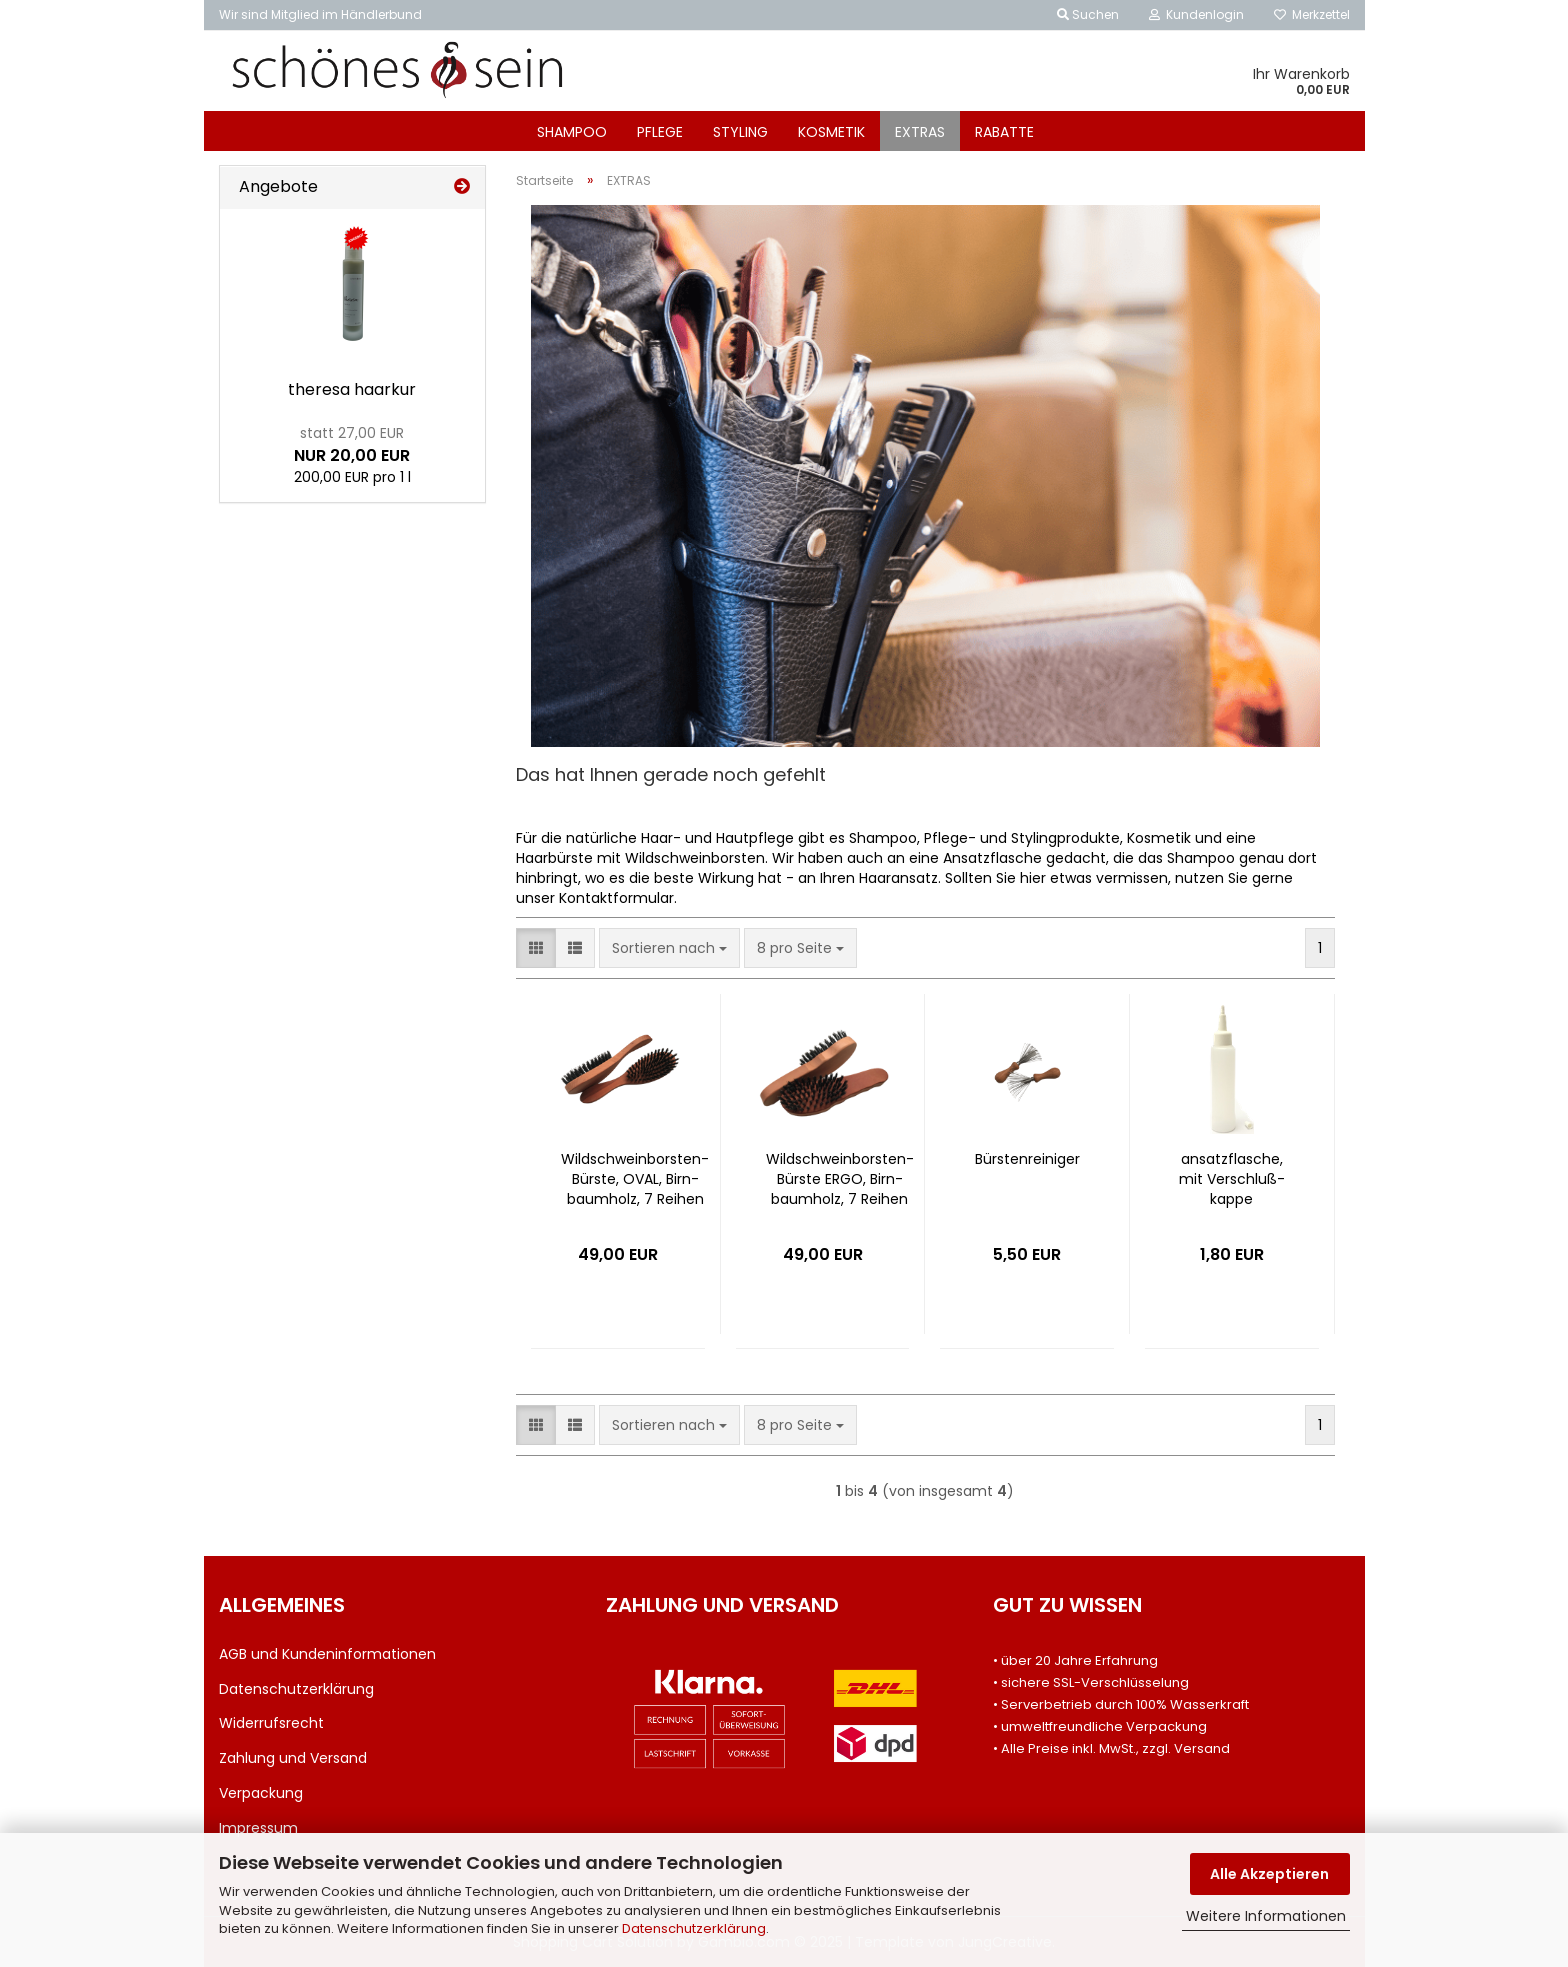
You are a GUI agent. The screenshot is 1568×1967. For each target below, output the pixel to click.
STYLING (740, 132)
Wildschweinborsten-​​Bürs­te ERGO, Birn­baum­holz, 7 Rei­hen (840, 1179)
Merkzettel (1312, 14)
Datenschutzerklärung (694, 1928)
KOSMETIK (831, 132)
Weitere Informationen (1266, 1916)
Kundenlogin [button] (1196, 14)
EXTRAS (920, 132)
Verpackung (261, 1793)
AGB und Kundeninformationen (327, 1654)
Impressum (258, 1828)
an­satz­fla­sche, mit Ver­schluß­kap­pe (1232, 1179)
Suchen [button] (1088, 14)
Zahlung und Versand (293, 1758)
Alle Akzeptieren (1269, 1874)
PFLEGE (660, 132)
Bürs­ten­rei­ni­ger (1027, 1159)
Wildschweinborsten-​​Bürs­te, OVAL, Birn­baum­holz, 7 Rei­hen (635, 1179)
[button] (536, 948)
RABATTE (1004, 132)
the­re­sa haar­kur (352, 389)
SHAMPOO (572, 132)
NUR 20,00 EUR (352, 445)
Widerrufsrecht (271, 1723)
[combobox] (669, 948)
